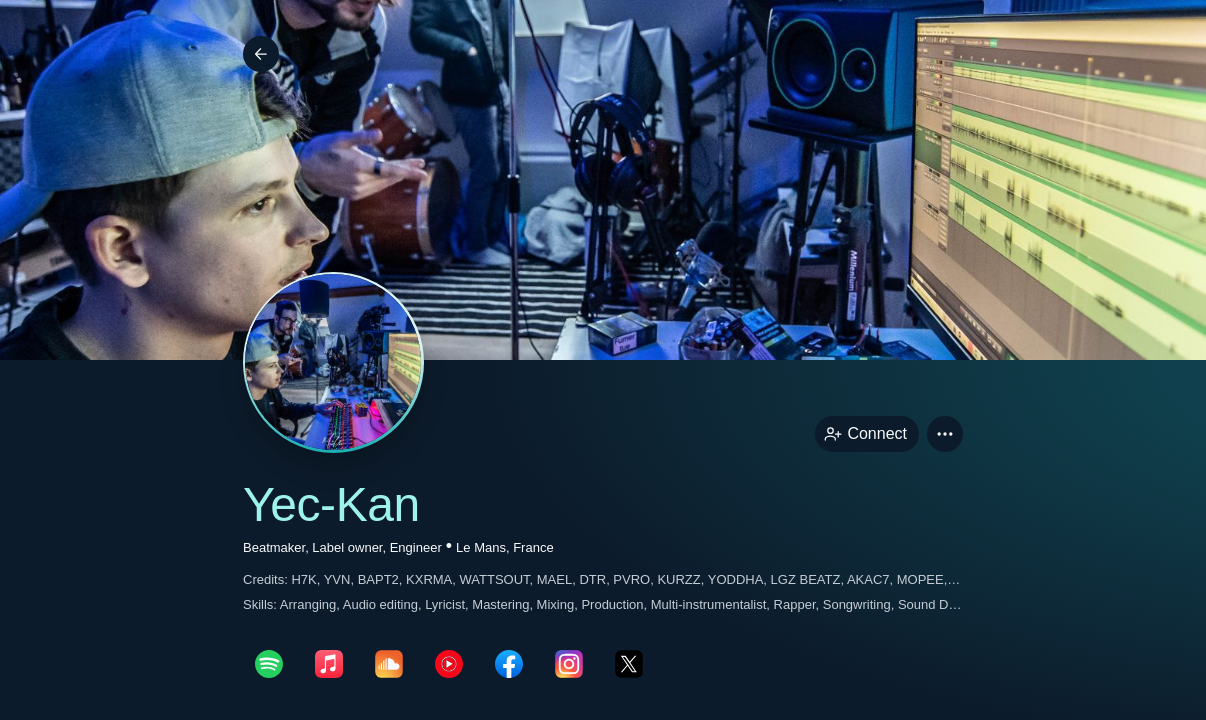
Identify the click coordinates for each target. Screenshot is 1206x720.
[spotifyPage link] (269, 664)
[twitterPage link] (629, 664)
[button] (945, 434)
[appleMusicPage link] (329, 664)
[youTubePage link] (449, 664)
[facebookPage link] (509, 664)
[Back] (261, 54)
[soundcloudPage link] (389, 664)
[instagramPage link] (569, 664)
